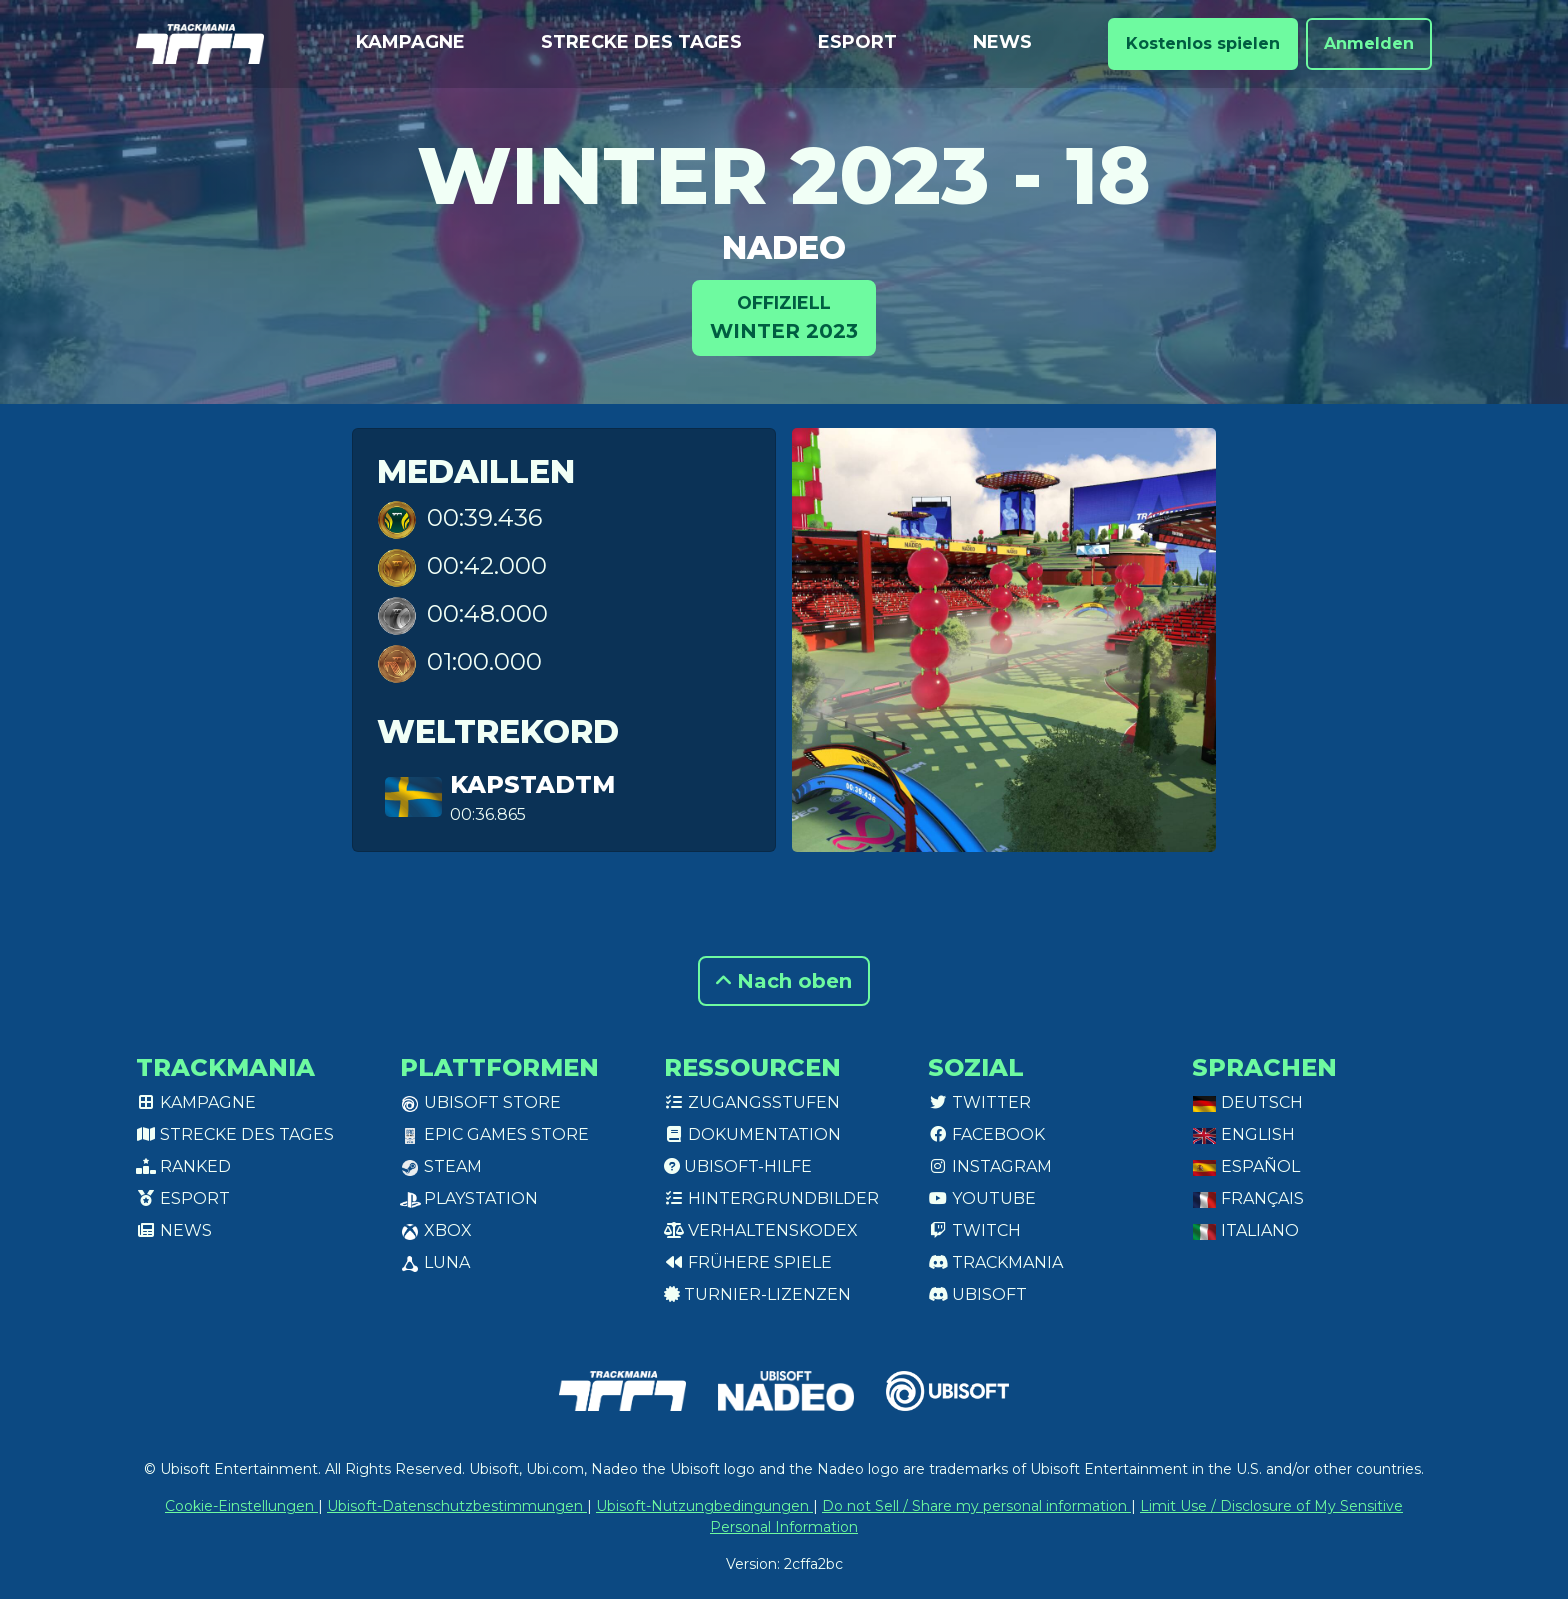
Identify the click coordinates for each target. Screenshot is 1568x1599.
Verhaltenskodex (761, 1230)
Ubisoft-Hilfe (738, 1166)
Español (1246, 1166)
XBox (436, 1230)
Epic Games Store (494, 1134)
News (1002, 42)
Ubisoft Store (480, 1102)
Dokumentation (752, 1134)
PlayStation (469, 1198)
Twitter (979, 1102)
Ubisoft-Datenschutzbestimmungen (457, 1506)
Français (1248, 1198)
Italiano (1245, 1230)
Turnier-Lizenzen (757, 1294)
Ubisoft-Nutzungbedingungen (704, 1506)
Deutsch (1247, 1102)
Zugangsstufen (752, 1102)
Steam (441, 1166)
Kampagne (410, 42)
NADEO (784, 247)
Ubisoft (977, 1294)
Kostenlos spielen (1203, 43)
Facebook (986, 1134)
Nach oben (784, 981)
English (1243, 1134)
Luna (435, 1262)
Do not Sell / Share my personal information (976, 1506)
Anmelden (1369, 43)
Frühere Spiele (748, 1262)
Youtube (982, 1198)
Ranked (183, 1166)
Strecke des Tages (641, 42)
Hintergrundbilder (771, 1198)
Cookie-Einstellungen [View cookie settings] (241, 1506)
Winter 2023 (784, 316)
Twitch (974, 1230)
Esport (857, 42)
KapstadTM (532, 784)
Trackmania (995, 1262)
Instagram (990, 1166)
